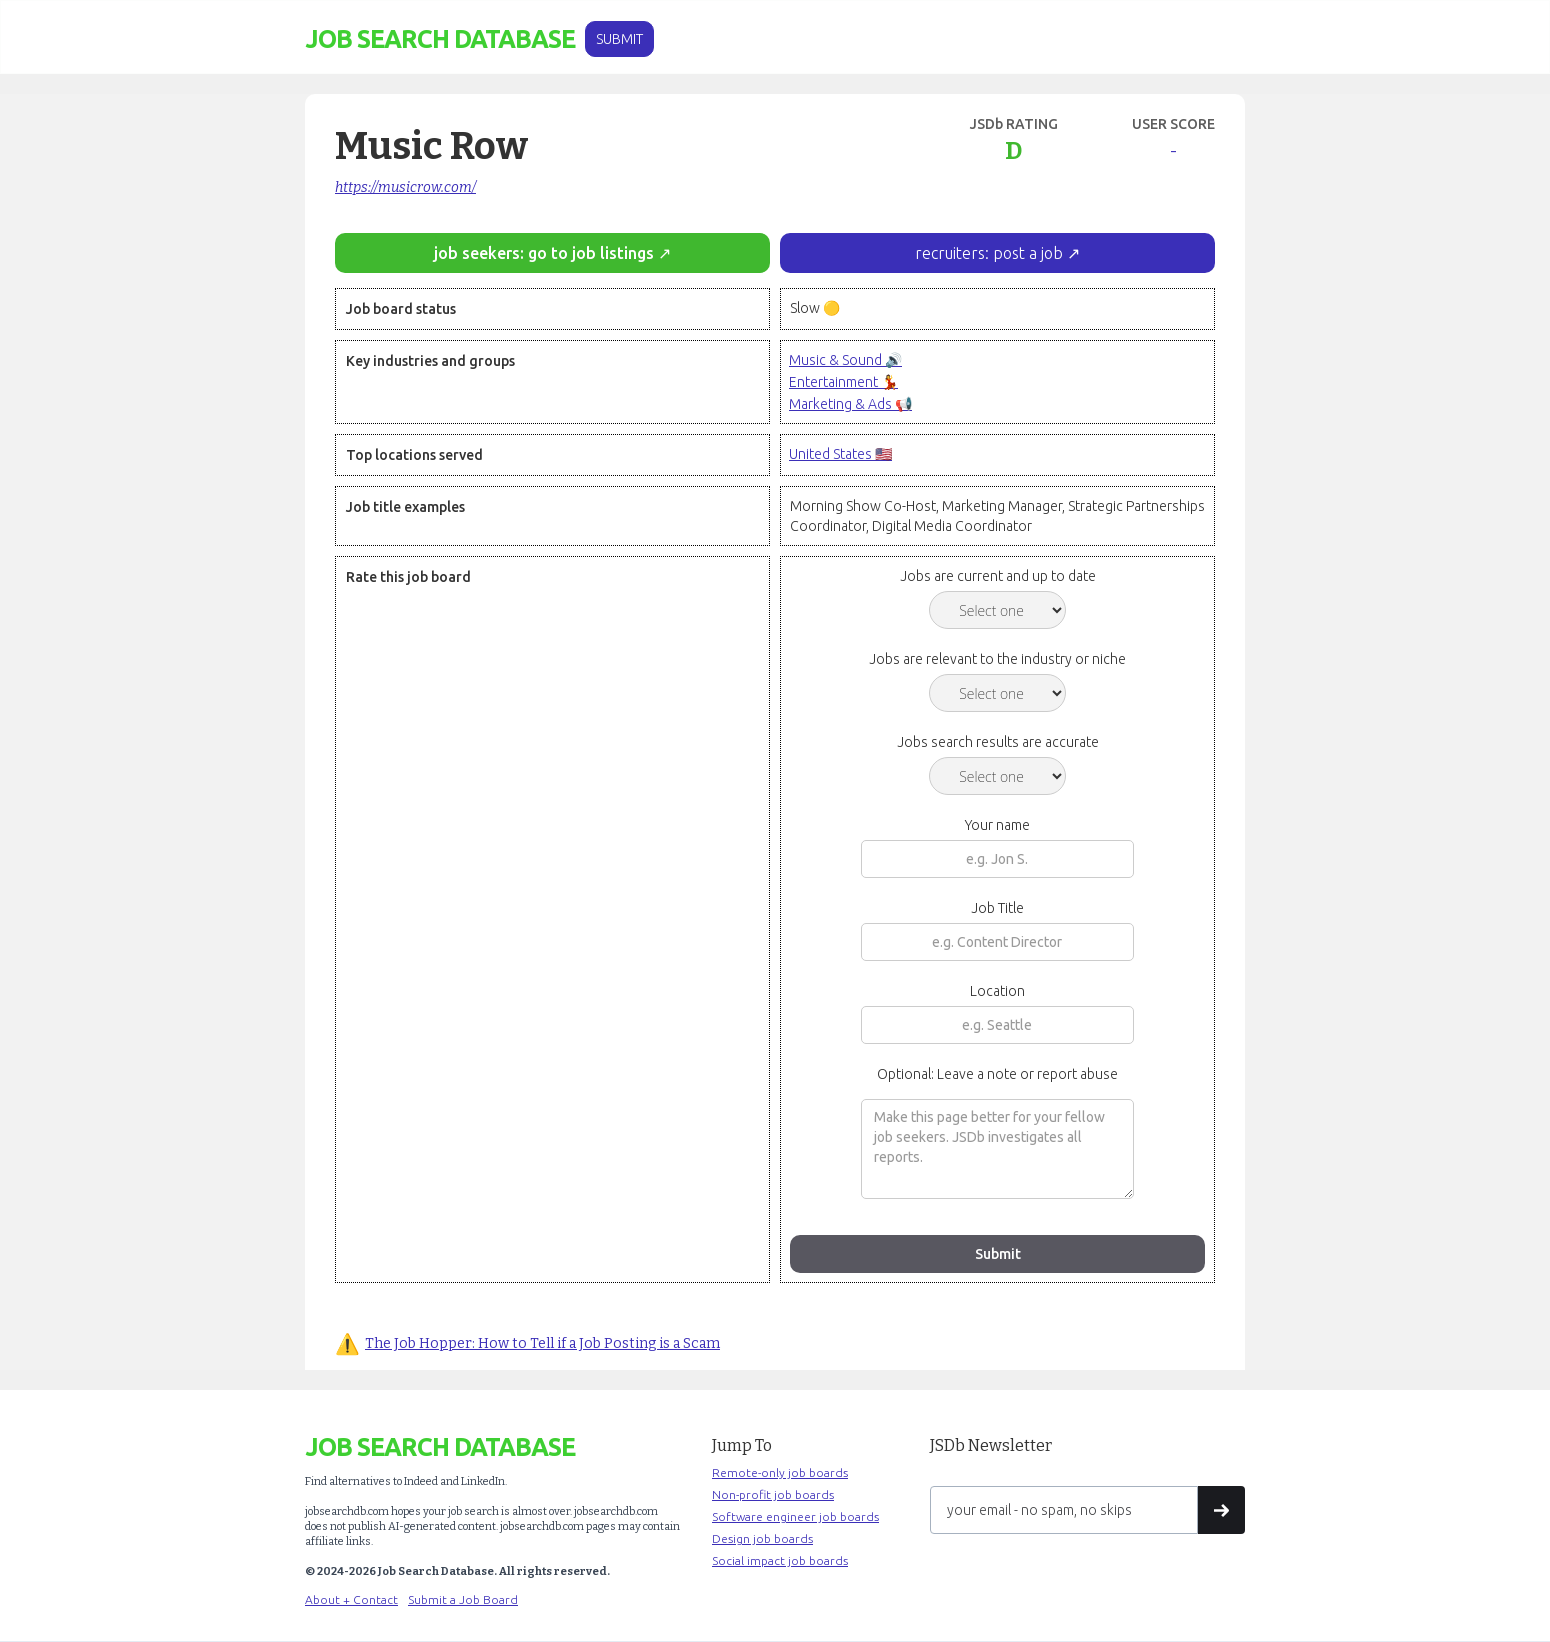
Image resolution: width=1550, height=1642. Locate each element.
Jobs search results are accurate (998, 742)
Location (997, 991)
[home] (440, 39)
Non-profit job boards (773, 1494)
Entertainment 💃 (843, 382)
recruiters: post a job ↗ (997, 253)
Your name (997, 825)
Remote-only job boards (780, 1472)
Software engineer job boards (795, 1516)
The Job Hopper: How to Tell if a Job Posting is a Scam (542, 1343)
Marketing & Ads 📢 (850, 404)
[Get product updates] (1064, 1510)
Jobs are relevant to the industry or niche (997, 659)
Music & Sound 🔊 (845, 360)
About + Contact (351, 1599)
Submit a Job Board (463, 1599)
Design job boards (762, 1538)
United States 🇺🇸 (840, 454)
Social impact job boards (780, 1560)
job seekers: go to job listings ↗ (552, 253)
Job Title (997, 908)
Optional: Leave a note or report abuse (997, 1074)
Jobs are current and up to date (998, 576)
